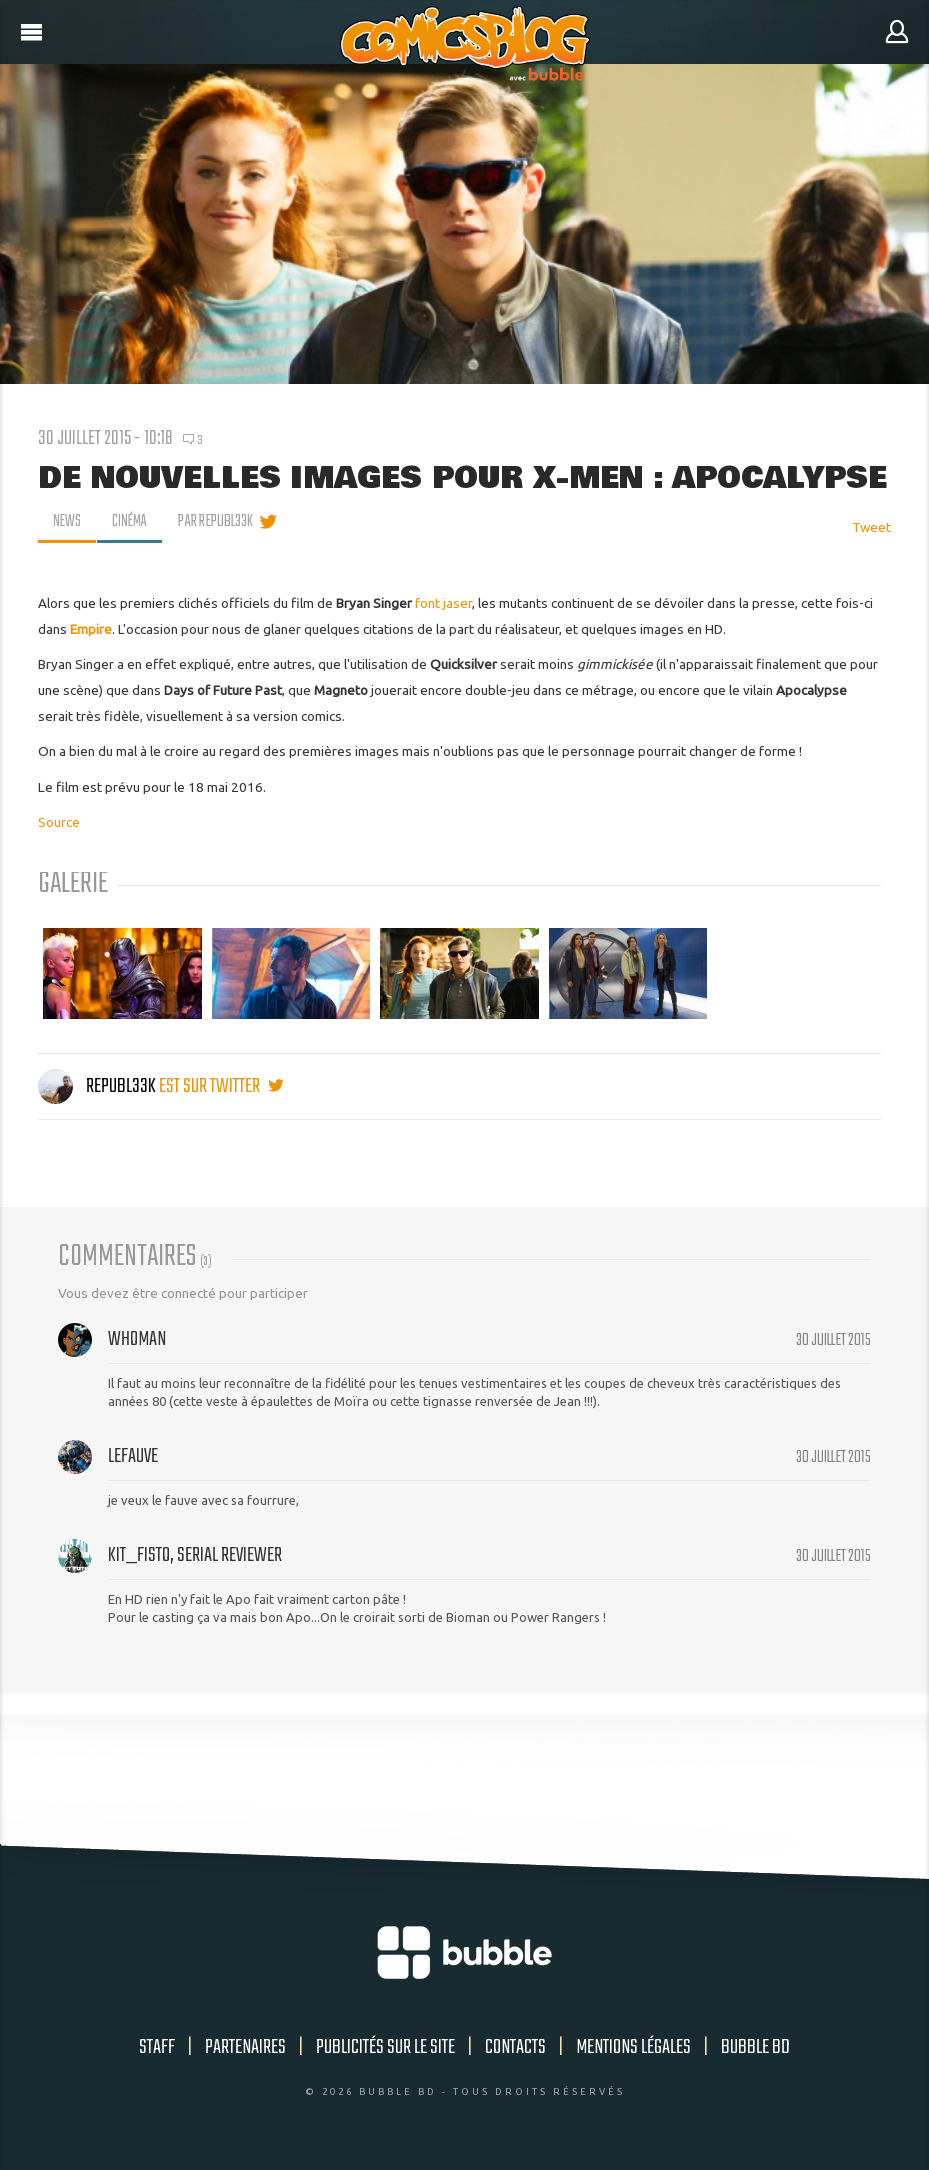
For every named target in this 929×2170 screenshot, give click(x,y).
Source (59, 822)
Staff (157, 2047)
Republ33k (98, 1086)
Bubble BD (755, 2047)
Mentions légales (633, 2047)
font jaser (443, 603)
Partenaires (245, 2047)
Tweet (871, 527)
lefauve (133, 1456)
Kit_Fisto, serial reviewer (195, 1555)
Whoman (137, 1339)
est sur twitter (221, 1086)
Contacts (515, 2047)
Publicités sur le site (385, 2047)
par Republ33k (219, 522)
